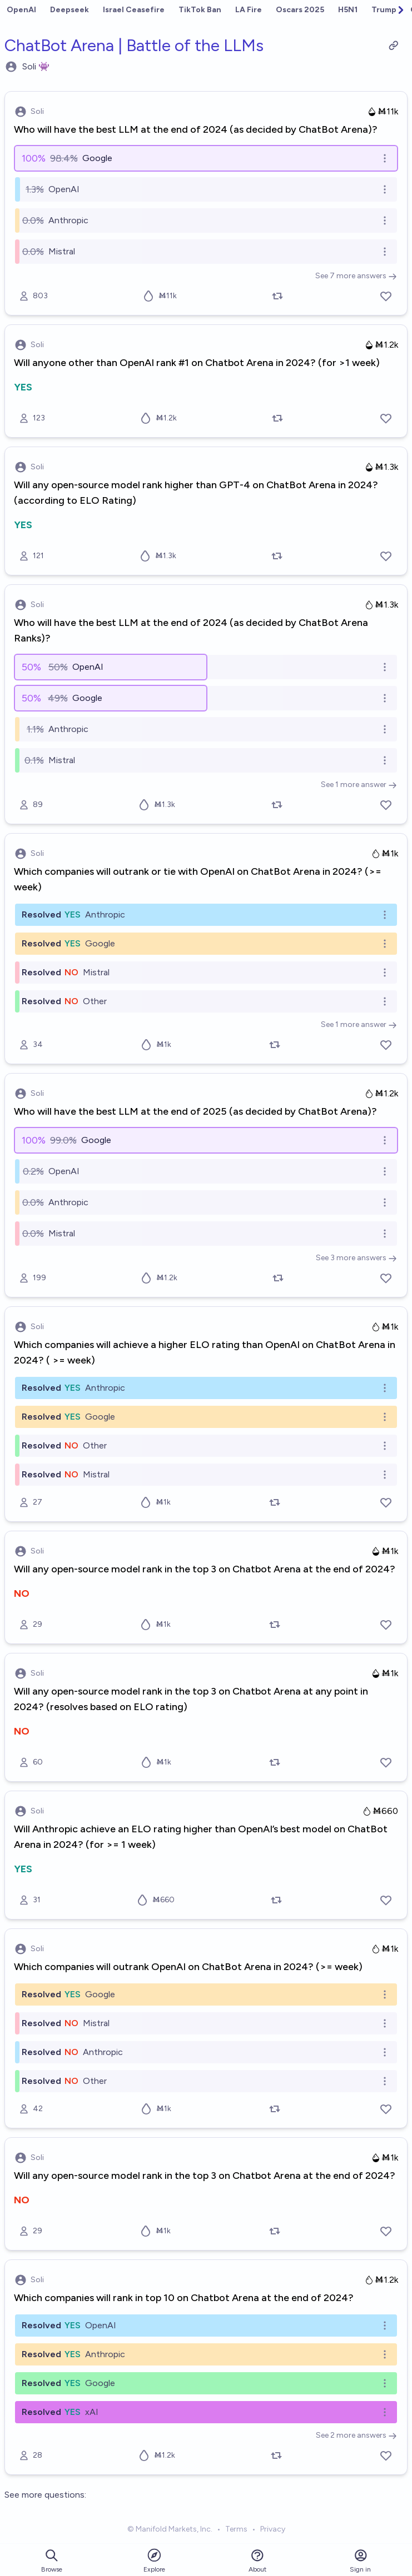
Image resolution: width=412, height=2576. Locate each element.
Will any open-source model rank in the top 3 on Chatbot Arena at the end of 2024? (204, 1569)
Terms (236, 2529)
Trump (383, 9)
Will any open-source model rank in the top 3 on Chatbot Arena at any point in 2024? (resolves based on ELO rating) (191, 1699)
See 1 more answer (359, 785)
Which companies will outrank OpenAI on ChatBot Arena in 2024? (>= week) (188, 1967)
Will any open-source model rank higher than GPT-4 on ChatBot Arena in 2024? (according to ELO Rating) (196, 493)
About (257, 2560)
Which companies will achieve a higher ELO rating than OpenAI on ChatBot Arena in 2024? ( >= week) (204, 1352)
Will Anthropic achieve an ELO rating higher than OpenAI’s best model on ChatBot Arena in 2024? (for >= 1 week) (201, 1837)
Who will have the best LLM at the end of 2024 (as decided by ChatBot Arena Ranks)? (191, 630)
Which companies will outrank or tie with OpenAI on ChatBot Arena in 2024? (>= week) (197, 879)
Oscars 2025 (300, 9)
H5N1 (348, 9)
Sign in (360, 2560)
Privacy (272, 2529)
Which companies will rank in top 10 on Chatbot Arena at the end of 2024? (184, 2298)
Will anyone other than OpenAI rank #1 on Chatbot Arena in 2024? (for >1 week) (197, 363)
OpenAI (21, 9)
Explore (154, 2560)
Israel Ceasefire (134, 9)
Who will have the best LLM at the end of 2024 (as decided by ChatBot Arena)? (196, 129)
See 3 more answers (356, 1258)
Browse (51, 2560)
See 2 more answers (356, 2435)
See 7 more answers (356, 276)
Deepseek (69, 9)
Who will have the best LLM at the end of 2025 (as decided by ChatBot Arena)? (195, 1111)
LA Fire (248, 9)
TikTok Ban (199, 9)
